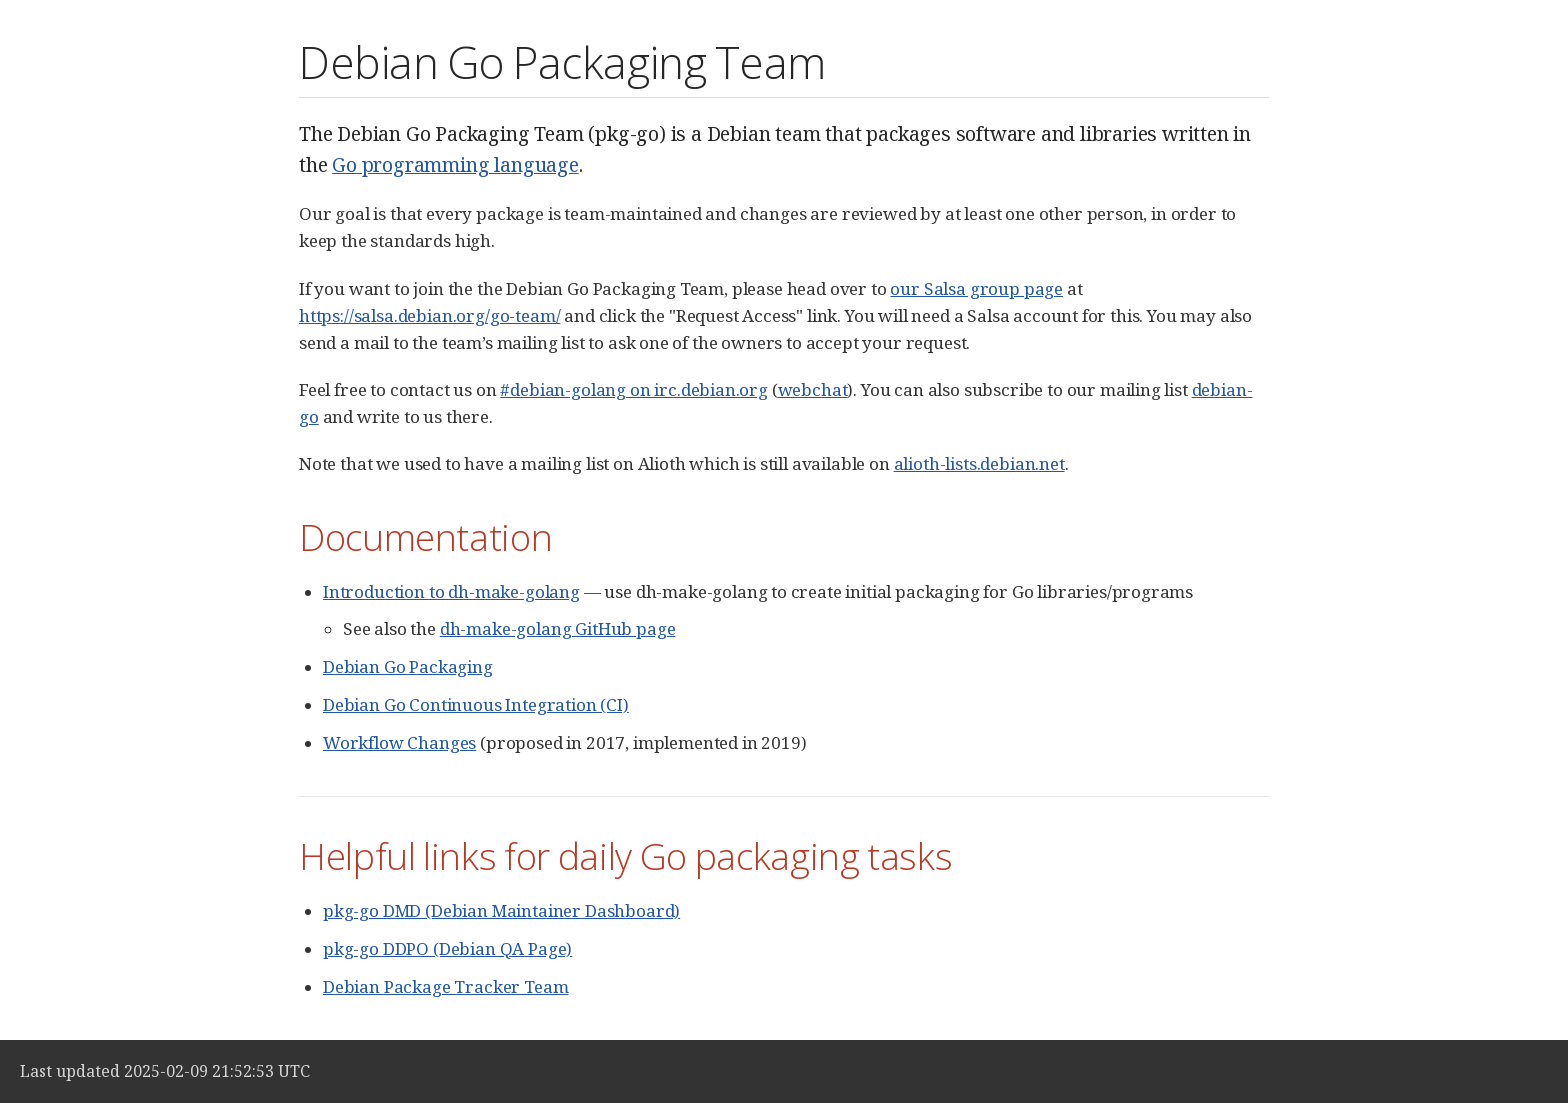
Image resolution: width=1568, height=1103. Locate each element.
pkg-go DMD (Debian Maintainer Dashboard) (501, 910)
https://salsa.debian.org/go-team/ (429, 315)
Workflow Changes (399, 742)
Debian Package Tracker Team (445, 986)
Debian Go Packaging (408, 666)
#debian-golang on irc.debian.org (634, 389)
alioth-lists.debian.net (979, 463)
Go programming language (455, 164)
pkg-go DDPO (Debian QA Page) (447, 948)
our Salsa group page (976, 288)
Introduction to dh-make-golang (451, 591)
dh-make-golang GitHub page (558, 628)
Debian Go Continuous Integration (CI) (476, 704)
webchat (813, 389)
